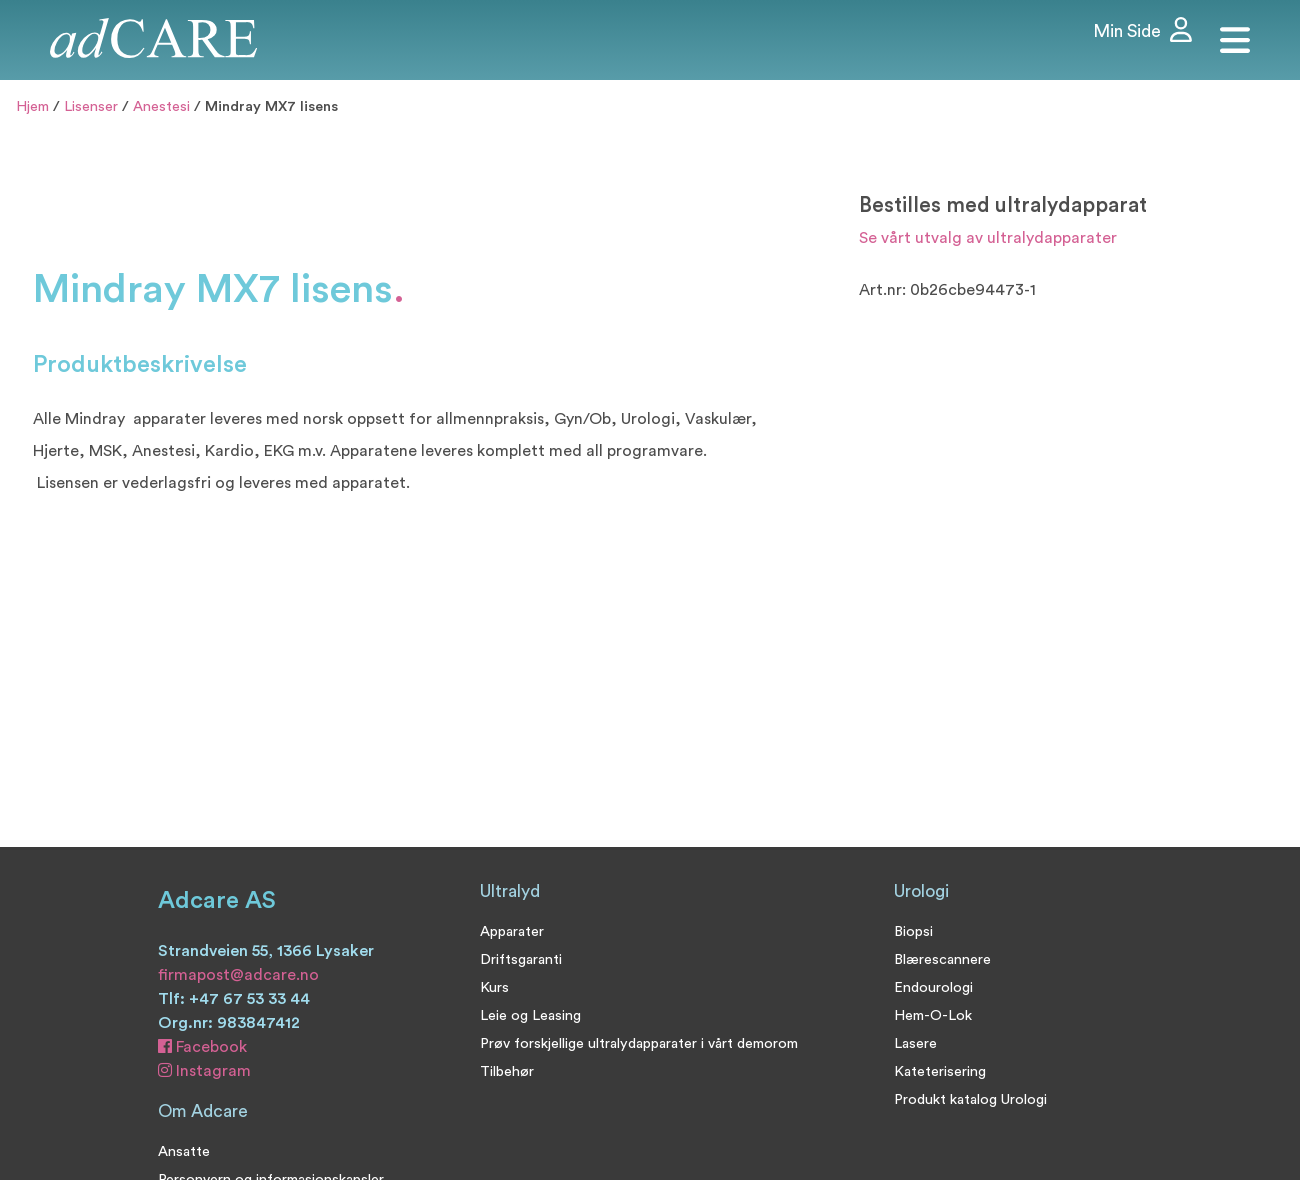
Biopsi (913, 931)
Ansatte (184, 1151)
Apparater (512, 931)
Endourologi (933, 987)
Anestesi (161, 106)
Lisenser (91, 106)
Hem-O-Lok (933, 1015)
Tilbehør (507, 1071)
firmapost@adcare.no (238, 975)
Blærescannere (942, 959)
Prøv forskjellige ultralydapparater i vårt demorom (639, 1043)
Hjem (32, 106)
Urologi (921, 891)
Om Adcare (203, 1111)
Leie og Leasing (530, 1015)
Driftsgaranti (521, 959)
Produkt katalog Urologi (970, 1099)
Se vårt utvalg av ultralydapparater (988, 238)
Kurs (494, 987)
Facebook (202, 1047)
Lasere (915, 1043)
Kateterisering (940, 1071)
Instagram (204, 1071)
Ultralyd (510, 891)
